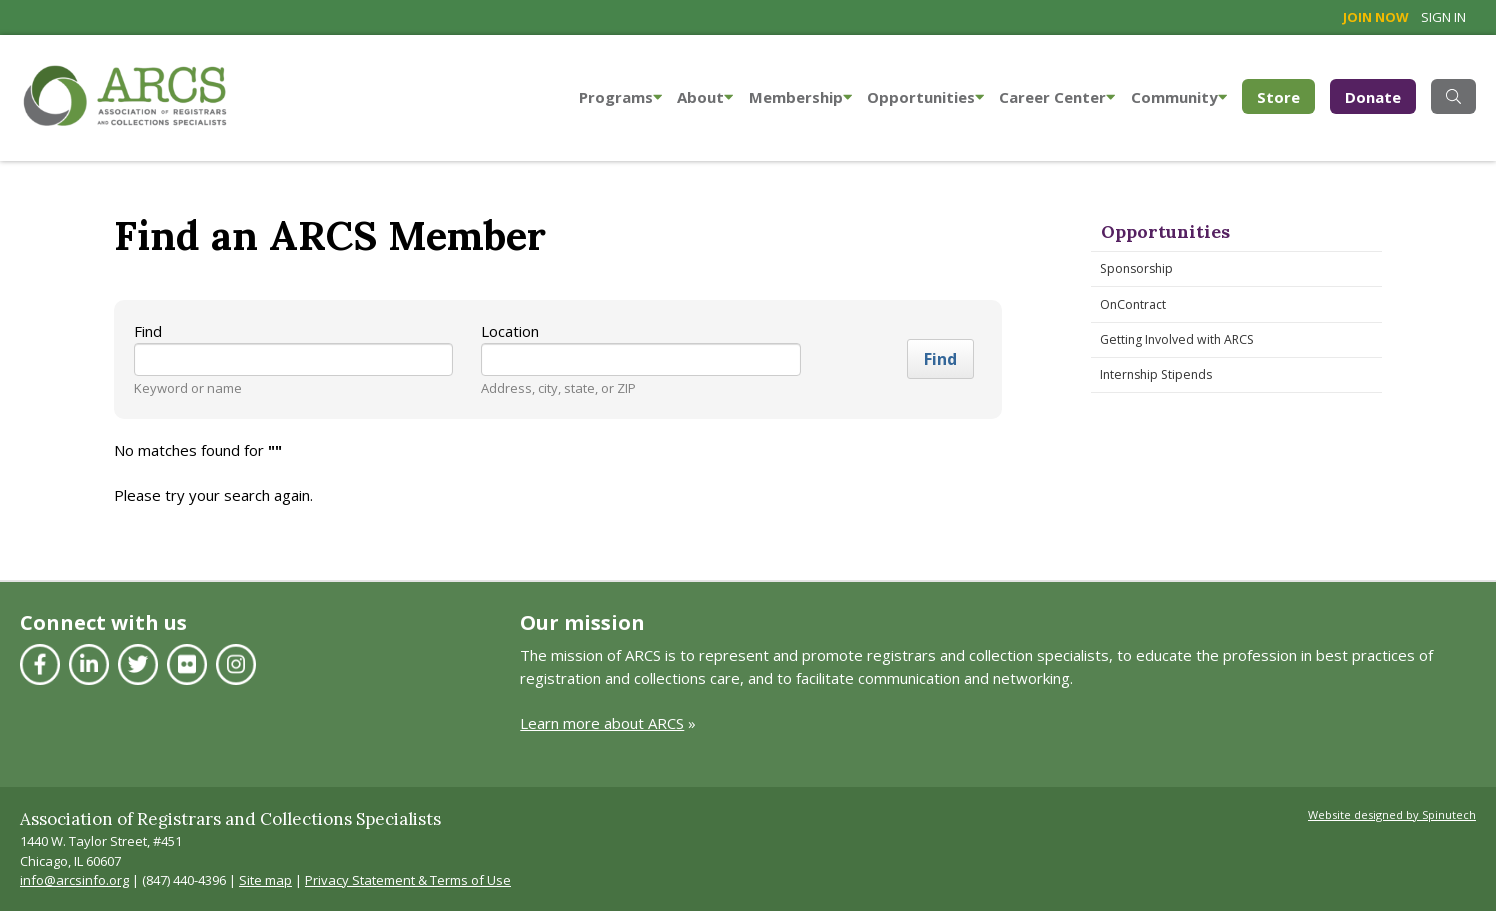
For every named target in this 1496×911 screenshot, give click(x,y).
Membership (800, 97)
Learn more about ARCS (602, 723)
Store (1286, 95)
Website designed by (1392, 814)
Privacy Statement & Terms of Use (408, 880)
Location (510, 331)
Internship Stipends (1156, 374)
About (705, 97)
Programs (620, 97)
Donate (1373, 97)
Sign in (1443, 17)
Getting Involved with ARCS (1177, 339)
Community (1179, 97)
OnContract (1133, 304)
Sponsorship (1136, 268)
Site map (265, 880)
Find (148, 331)
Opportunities (925, 97)
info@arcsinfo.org (74, 880)
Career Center (1057, 97)
